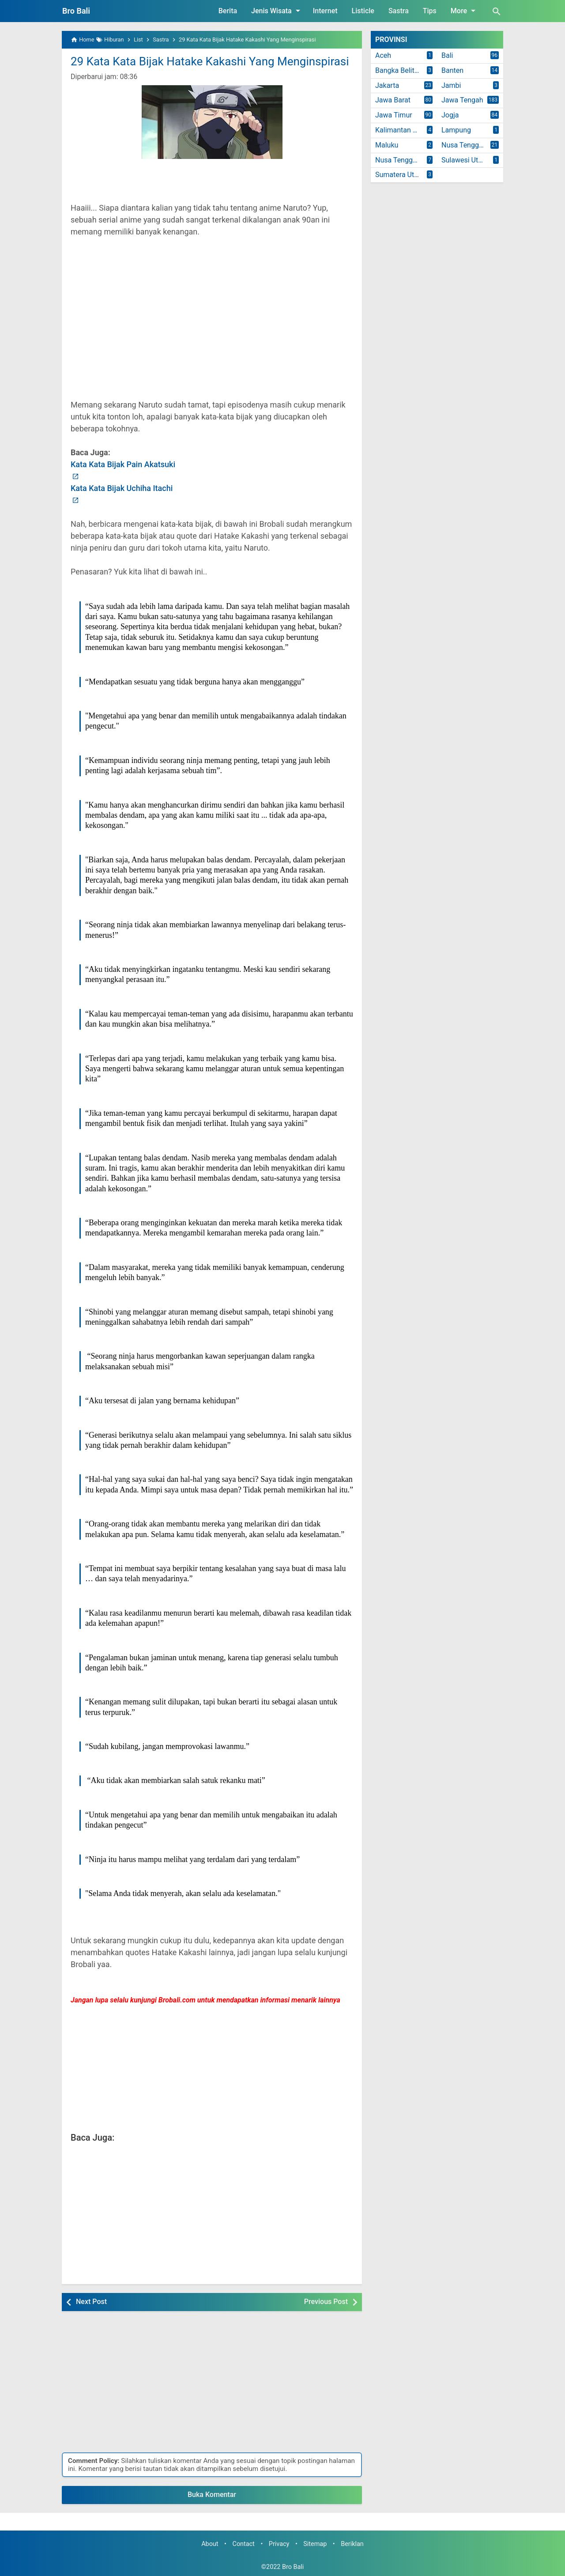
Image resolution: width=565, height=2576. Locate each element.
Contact (244, 2544)
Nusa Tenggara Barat (472, 145)
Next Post (91, 2301)
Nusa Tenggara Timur (406, 160)
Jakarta (387, 85)
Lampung (456, 130)
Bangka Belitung (400, 70)
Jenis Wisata (277, 10)
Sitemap (315, 2544)
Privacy (279, 2544)
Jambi (451, 85)
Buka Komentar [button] (212, 2494)
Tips (430, 11)
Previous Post (326, 2301)
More (464, 10)
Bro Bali (76, 10)
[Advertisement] (212, 328)
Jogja (450, 115)
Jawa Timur (393, 115)
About (209, 2544)
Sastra (398, 11)
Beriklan (352, 2544)
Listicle (363, 11)
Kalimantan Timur (403, 130)
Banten (452, 70)
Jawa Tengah (462, 100)
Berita (227, 11)
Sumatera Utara (399, 174)
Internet (325, 11)
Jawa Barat (393, 100)
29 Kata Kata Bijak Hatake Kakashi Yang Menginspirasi (210, 61)
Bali (447, 55)
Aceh (383, 55)
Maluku (386, 145)
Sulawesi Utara (464, 160)
